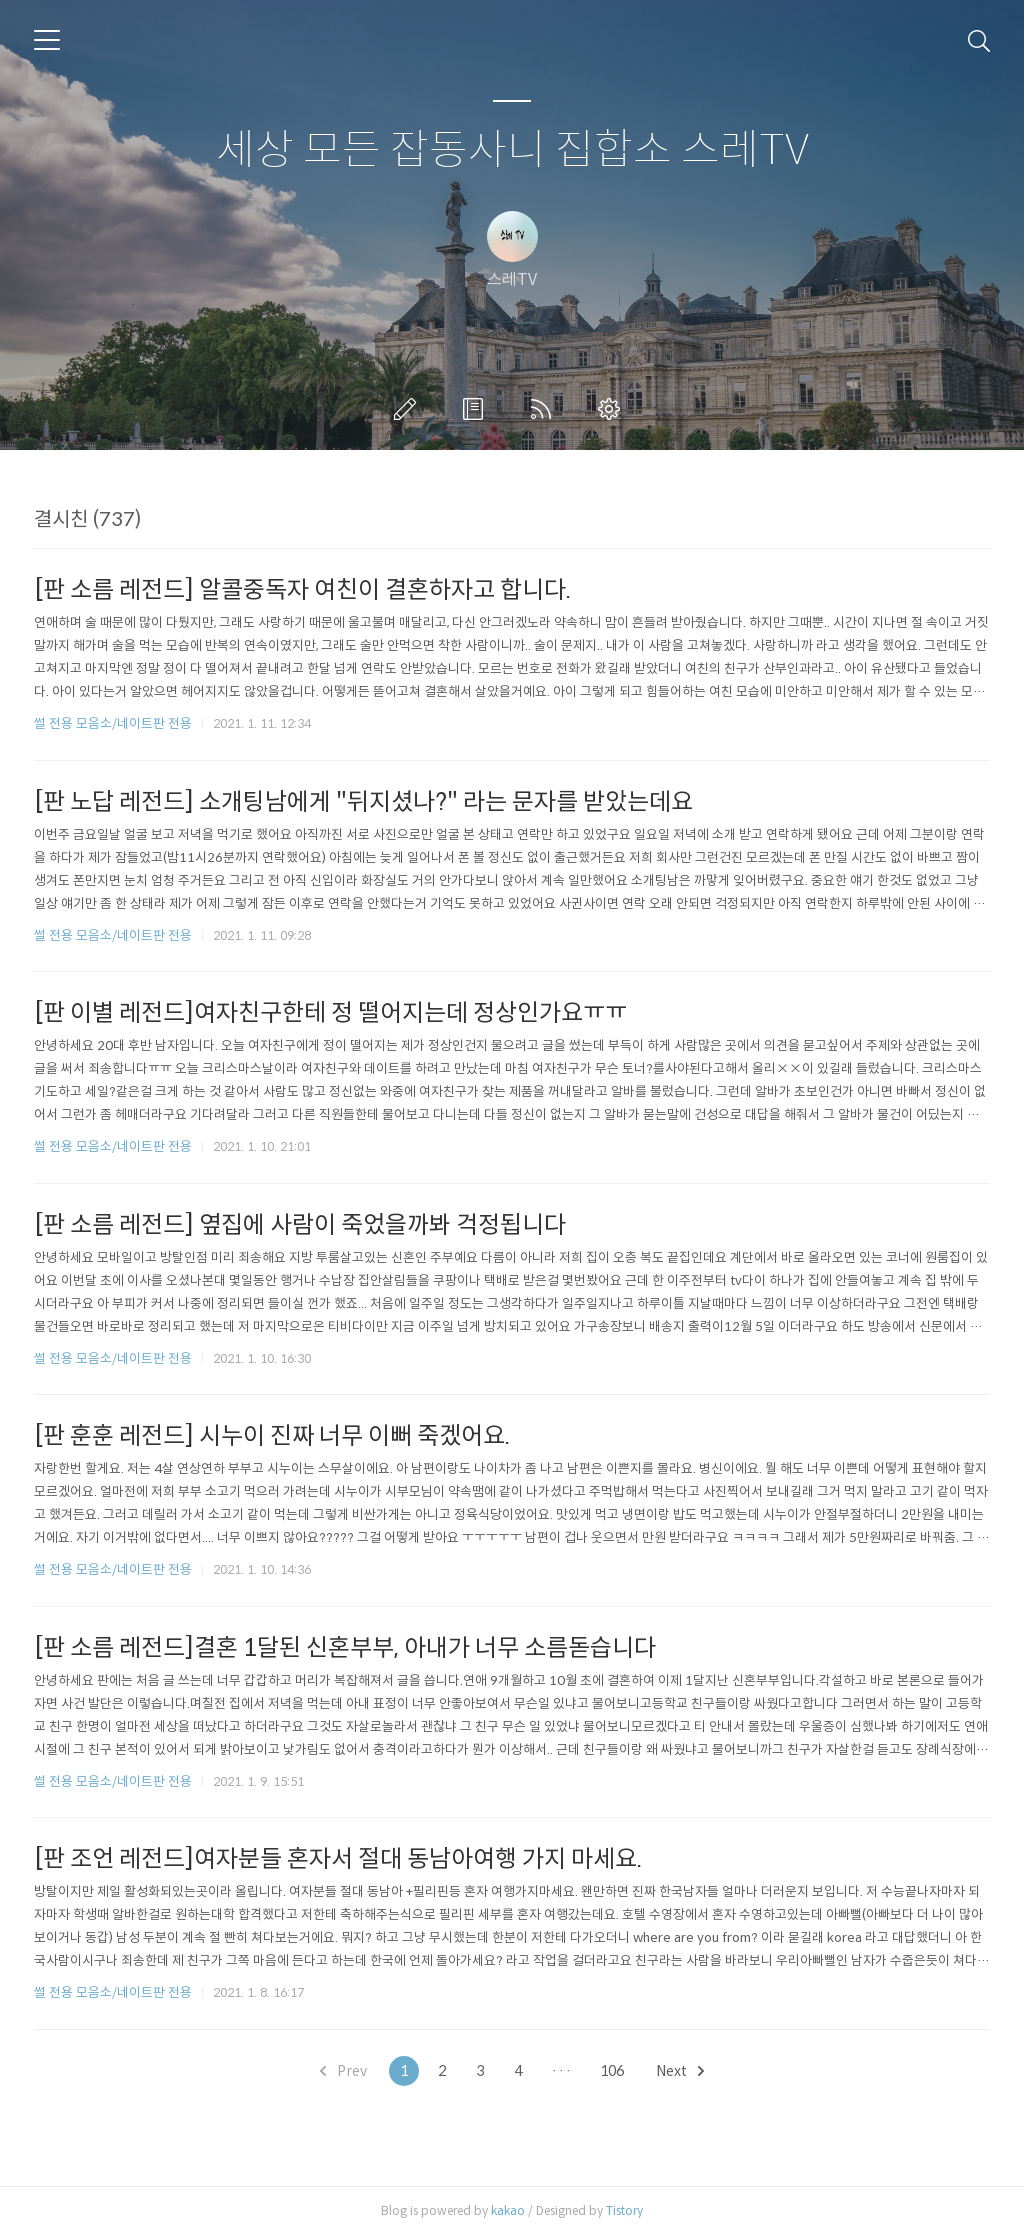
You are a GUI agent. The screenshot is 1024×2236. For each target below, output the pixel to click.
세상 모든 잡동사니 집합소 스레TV (512, 150)
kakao (508, 2210)
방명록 (477, 409)
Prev (343, 2071)
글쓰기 (409, 409)
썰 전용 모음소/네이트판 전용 (113, 723)
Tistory (624, 2210)
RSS (545, 409)
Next (680, 2071)
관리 (613, 409)
